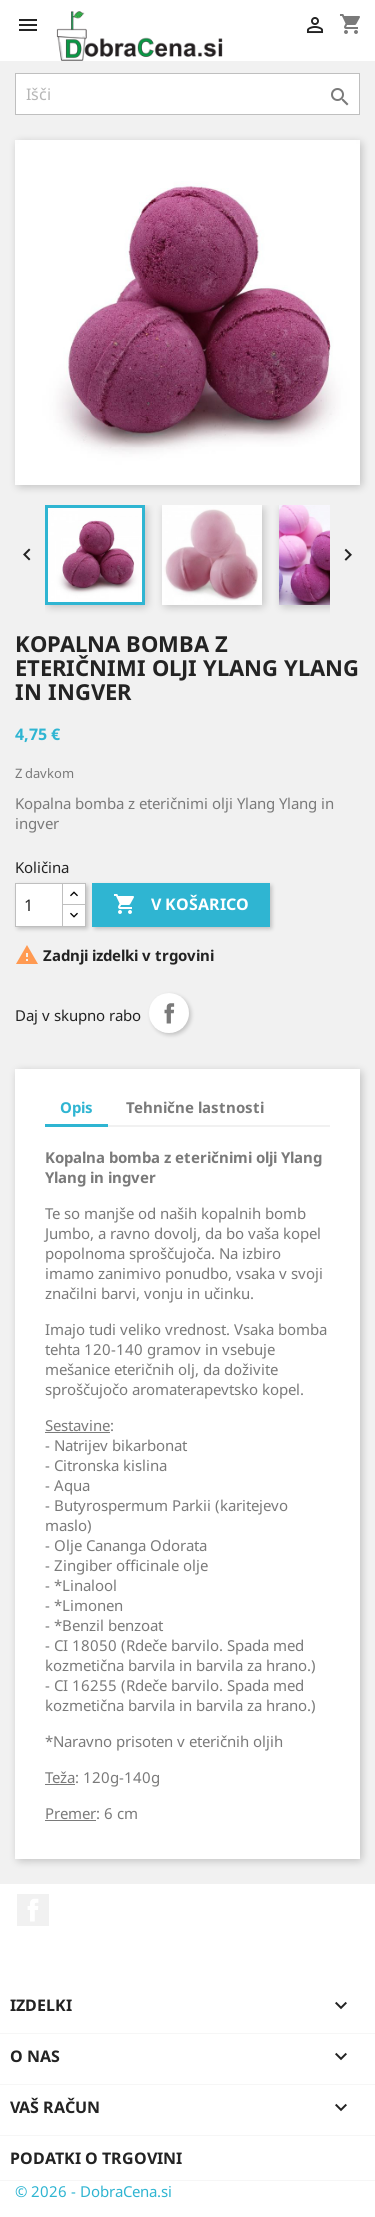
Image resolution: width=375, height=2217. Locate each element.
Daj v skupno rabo (169, 1013)
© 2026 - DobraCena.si (93, 2191)
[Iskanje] (187, 94)
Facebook (33, 1910)
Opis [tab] (76, 1107)
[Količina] (39, 905)
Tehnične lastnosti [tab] (195, 1107)
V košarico (181, 905)
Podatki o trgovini (96, 2158)
